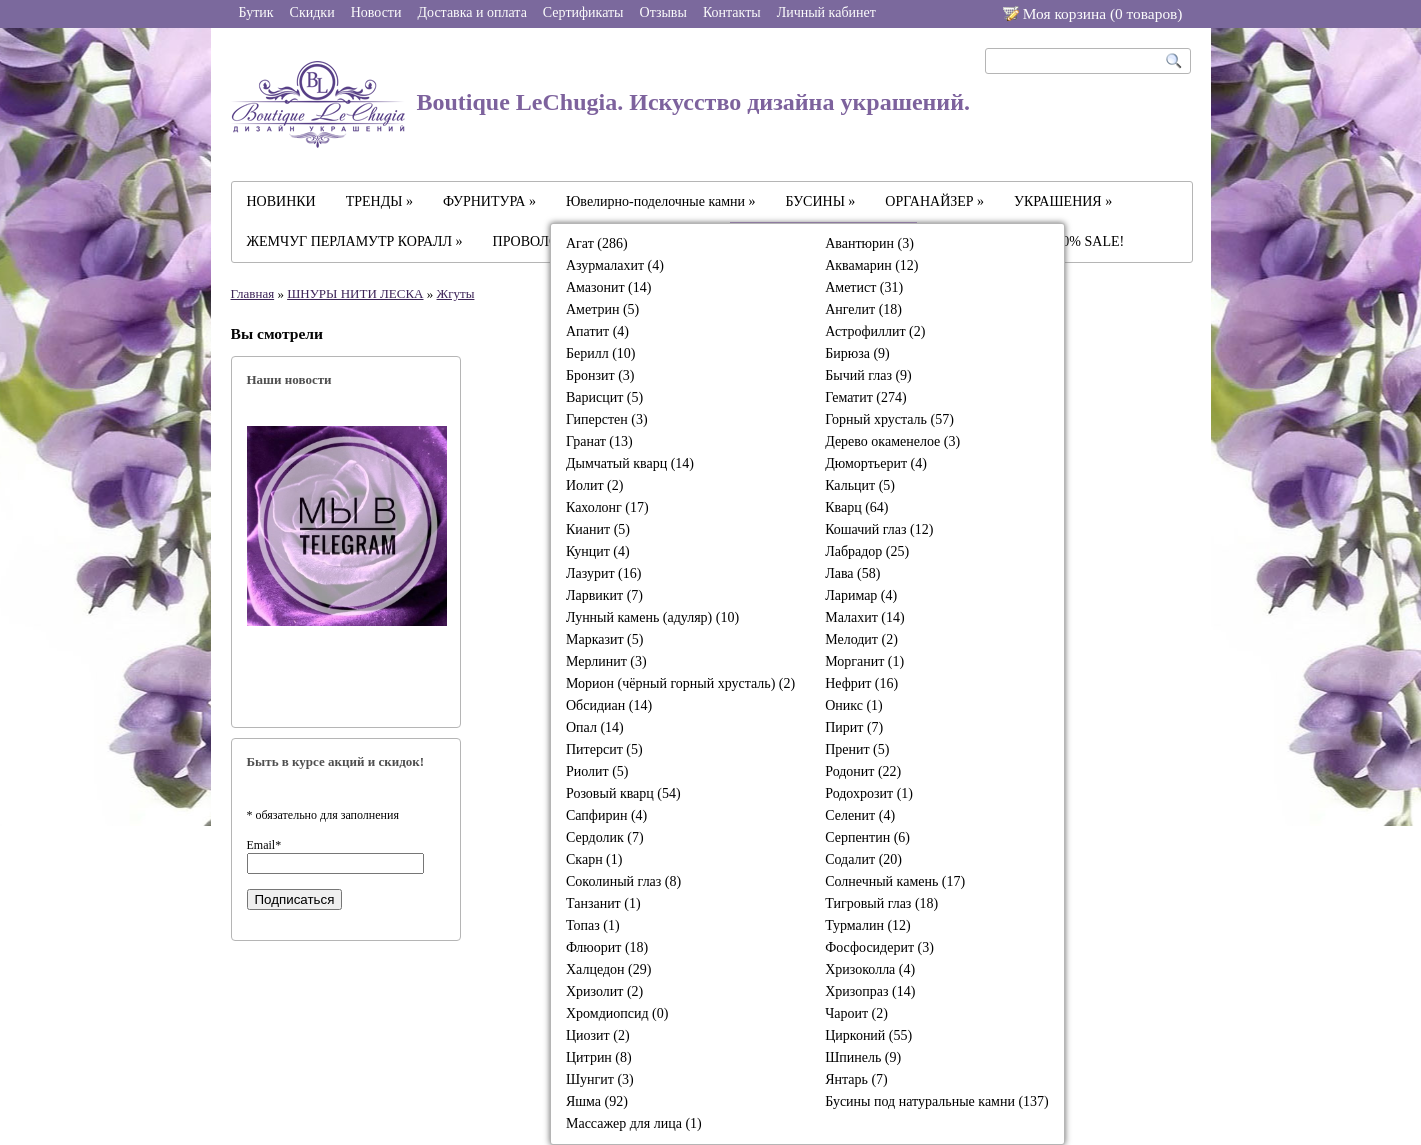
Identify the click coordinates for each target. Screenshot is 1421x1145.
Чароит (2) (856, 1013)
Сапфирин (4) (606, 815)
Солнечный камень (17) (895, 881)
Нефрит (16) (861, 683)
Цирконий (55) (868, 1035)
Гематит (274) (865, 397)
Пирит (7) (854, 727)
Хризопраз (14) (870, 991)
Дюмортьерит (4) (876, 463)
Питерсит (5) (604, 749)
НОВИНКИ (281, 201)
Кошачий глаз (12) (879, 529)
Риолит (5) (597, 771)
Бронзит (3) (600, 375)
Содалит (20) (863, 859)
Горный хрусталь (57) (889, 419)
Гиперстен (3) (607, 419)
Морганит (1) (864, 661)
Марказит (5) (604, 639)
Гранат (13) (599, 441)
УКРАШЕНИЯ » (1063, 201)
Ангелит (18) (863, 309)
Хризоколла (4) (870, 969)
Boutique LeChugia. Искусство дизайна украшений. (601, 104)
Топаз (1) (593, 925)
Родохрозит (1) (869, 793)
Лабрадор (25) (867, 551)
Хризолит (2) (604, 991)
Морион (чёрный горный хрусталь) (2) (680, 683)
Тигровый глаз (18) (881, 903)
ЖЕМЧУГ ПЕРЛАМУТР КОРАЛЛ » (355, 241)
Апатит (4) (597, 331)
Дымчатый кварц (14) (630, 463)
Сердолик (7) (605, 837)
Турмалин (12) (868, 925)
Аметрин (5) (602, 309)
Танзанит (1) (603, 903)
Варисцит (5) (604, 397)
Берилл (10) (601, 353)
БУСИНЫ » (821, 201)
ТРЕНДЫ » (379, 201)
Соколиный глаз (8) (623, 881)
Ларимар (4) (861, 595)
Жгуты (456, 293)
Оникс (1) (854, 705)
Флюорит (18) (607, 947)
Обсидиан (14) (609, 705)
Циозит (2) (598, 1035)
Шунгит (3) (600, 1079)
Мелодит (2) (861, 639)
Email (264, 845)
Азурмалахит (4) (615, 265)
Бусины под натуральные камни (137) (937, 1101)
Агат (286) (597, 243)
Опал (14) (595, 727)
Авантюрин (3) (869, 243)
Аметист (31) (864, 287)
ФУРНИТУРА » (489, 201)
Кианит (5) (598, 529)
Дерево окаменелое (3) (892, 441)
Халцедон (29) (608, 969)
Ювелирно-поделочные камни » (661, 201)
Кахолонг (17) (607, 507)
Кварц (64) (856, 507)
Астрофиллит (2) (875, 331)
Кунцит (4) (598, 551)
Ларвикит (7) (604, 595)
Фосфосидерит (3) (879, 947)
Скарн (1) (594, 859)
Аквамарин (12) (871, 265)
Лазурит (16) (603, 573)
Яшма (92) (597, 1101)
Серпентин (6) (867, 837)
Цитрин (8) (599, 1057)
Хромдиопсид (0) (617, 1013)
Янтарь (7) (856, 1079)
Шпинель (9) (863, 1057)
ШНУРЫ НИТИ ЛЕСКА (355, 293)
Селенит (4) (860, 815)
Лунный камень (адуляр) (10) (652, 617)
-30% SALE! (1088, 241)
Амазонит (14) (608, 287)
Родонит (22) (863, 771)
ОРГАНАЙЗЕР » (934, 201)
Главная (253, 293)
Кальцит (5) (860, 485)
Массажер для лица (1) (634, 1123)
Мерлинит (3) (606, 661)
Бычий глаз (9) (868, 375)
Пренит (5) (857, 749)
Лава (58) (852, 573)
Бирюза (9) (857, 353)
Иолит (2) (594, 485)
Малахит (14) (864, 617)
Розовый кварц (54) (623, 793)
